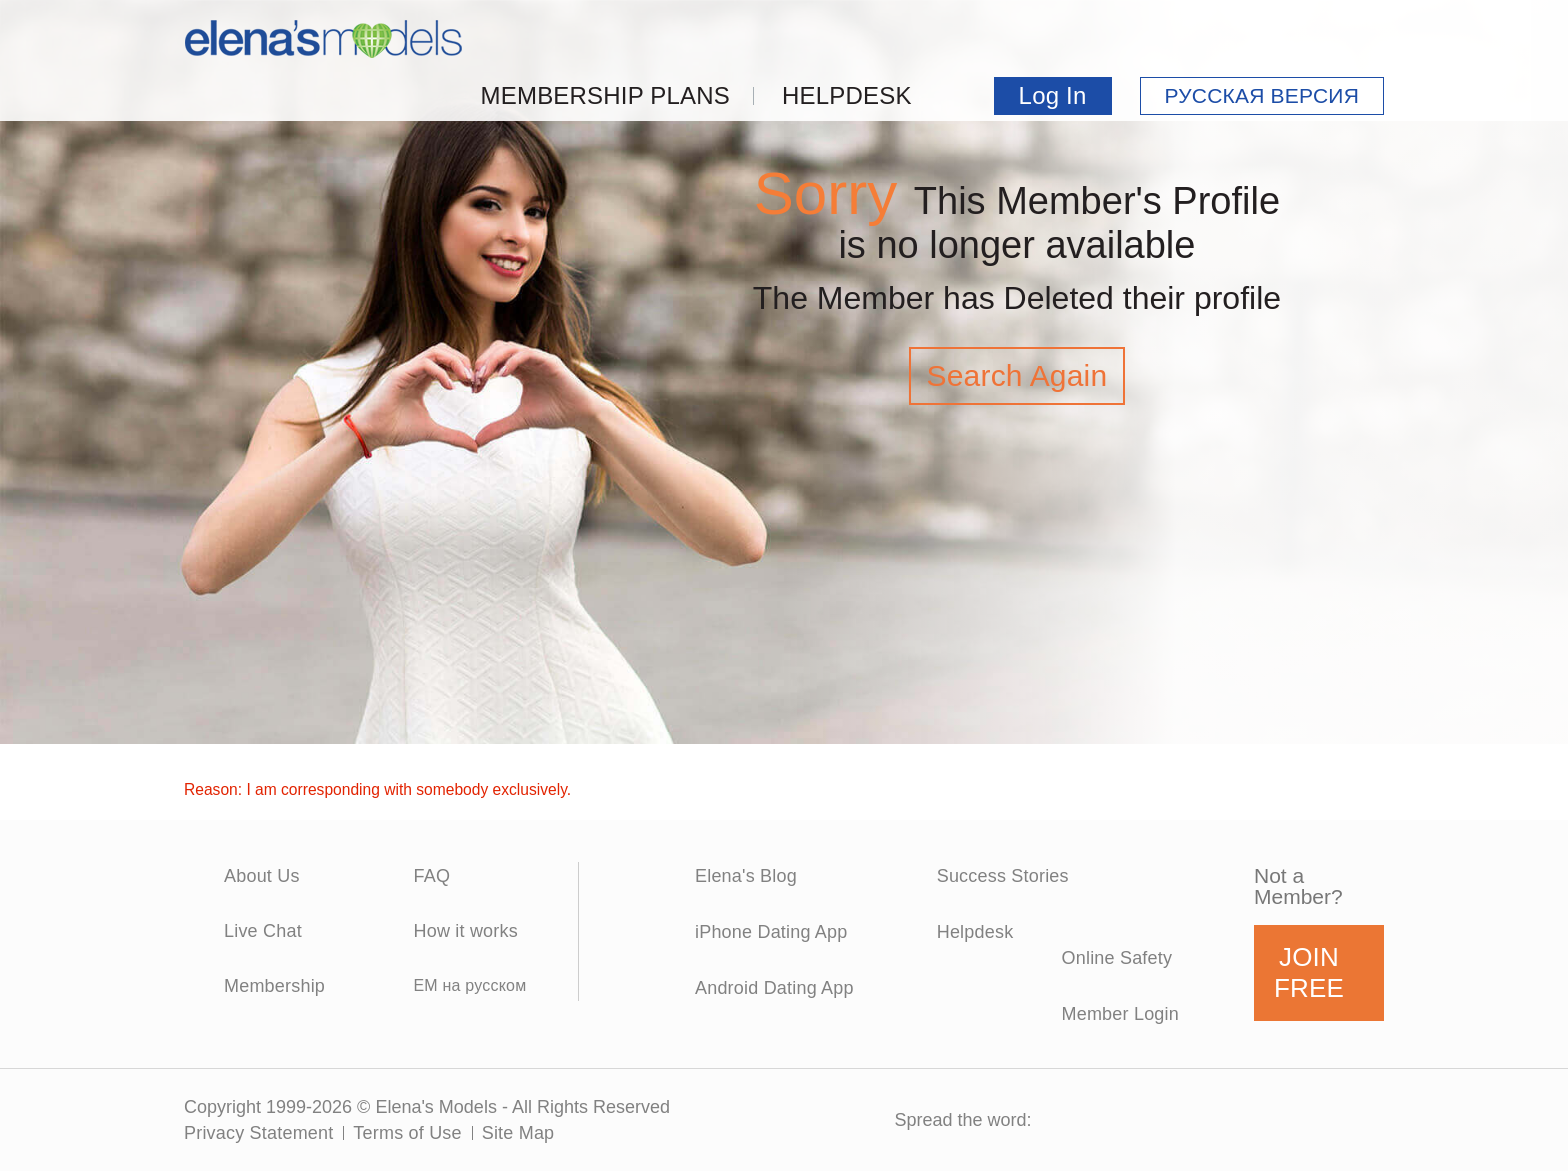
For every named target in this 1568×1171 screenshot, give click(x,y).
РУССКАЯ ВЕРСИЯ (1262, 95)
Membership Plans (606, 96)
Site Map (518, 1133)
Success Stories (1003, 876)
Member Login (1120, 1014)
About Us (262, 876)
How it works (465, 931)
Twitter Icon (1144, 1120)
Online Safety (1117, 958)
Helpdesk (847, 96)
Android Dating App (774, 988)
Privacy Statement (258, 1133)
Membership (274, 986)
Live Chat (263, 931)
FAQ (431, 876)
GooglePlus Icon (1286, 1120)
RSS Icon (1357, 1120)
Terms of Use (407, 1133)
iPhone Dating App (771, 932)
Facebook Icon (1073, 1120)
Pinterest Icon (1215, 1120)
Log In (1053, 95)
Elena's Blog (746, 876)
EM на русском (469, 985)
